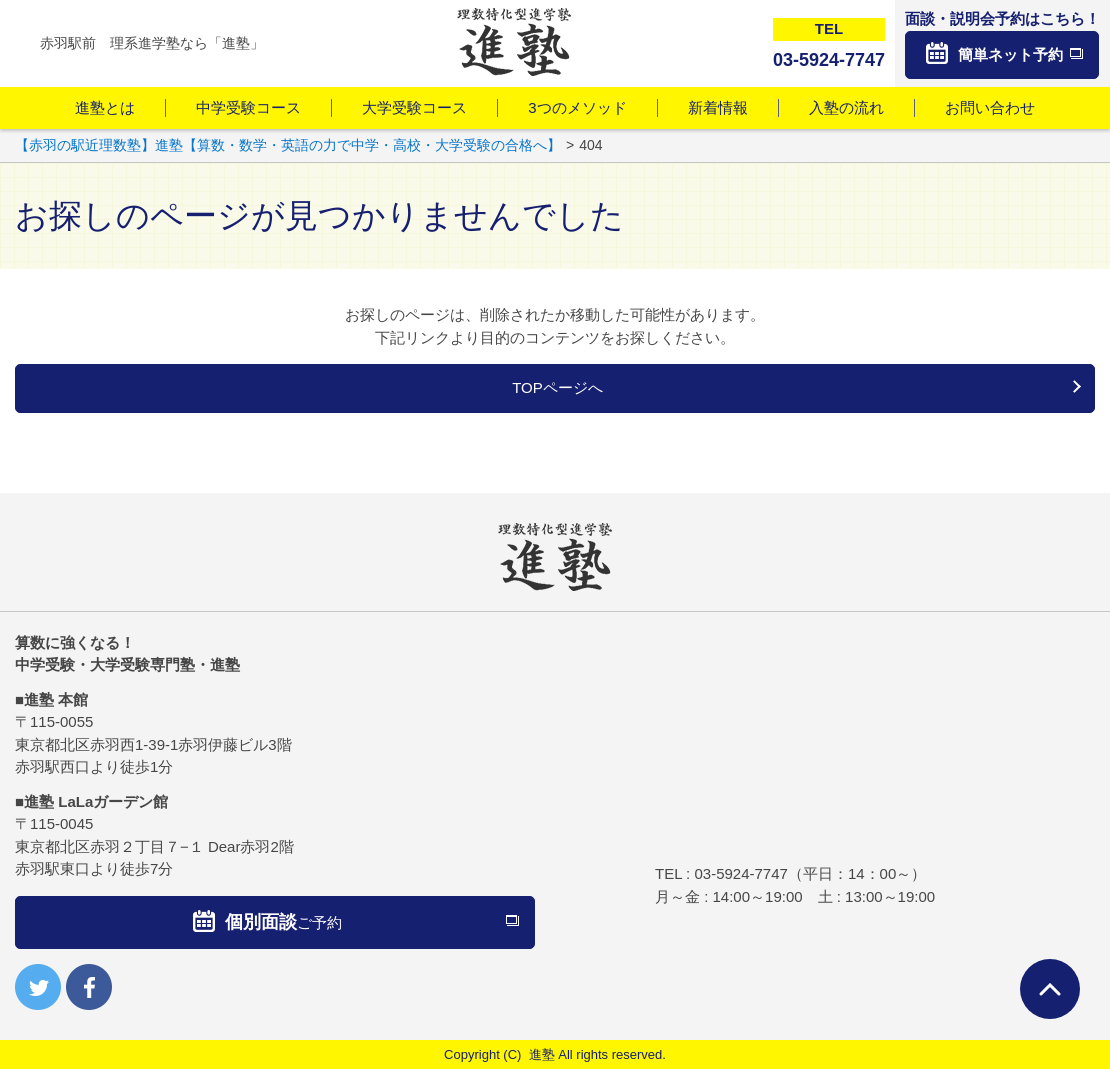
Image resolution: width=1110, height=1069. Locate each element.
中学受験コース (248, 107)
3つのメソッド (577, 107)
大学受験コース (414, 107)
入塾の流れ (846, 107)
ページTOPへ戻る (1050, 989)
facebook (89, 987)
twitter (38, 987)
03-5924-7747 (740, 873)
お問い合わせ (990, 107)
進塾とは (105, 107)
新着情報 (718, 107)
